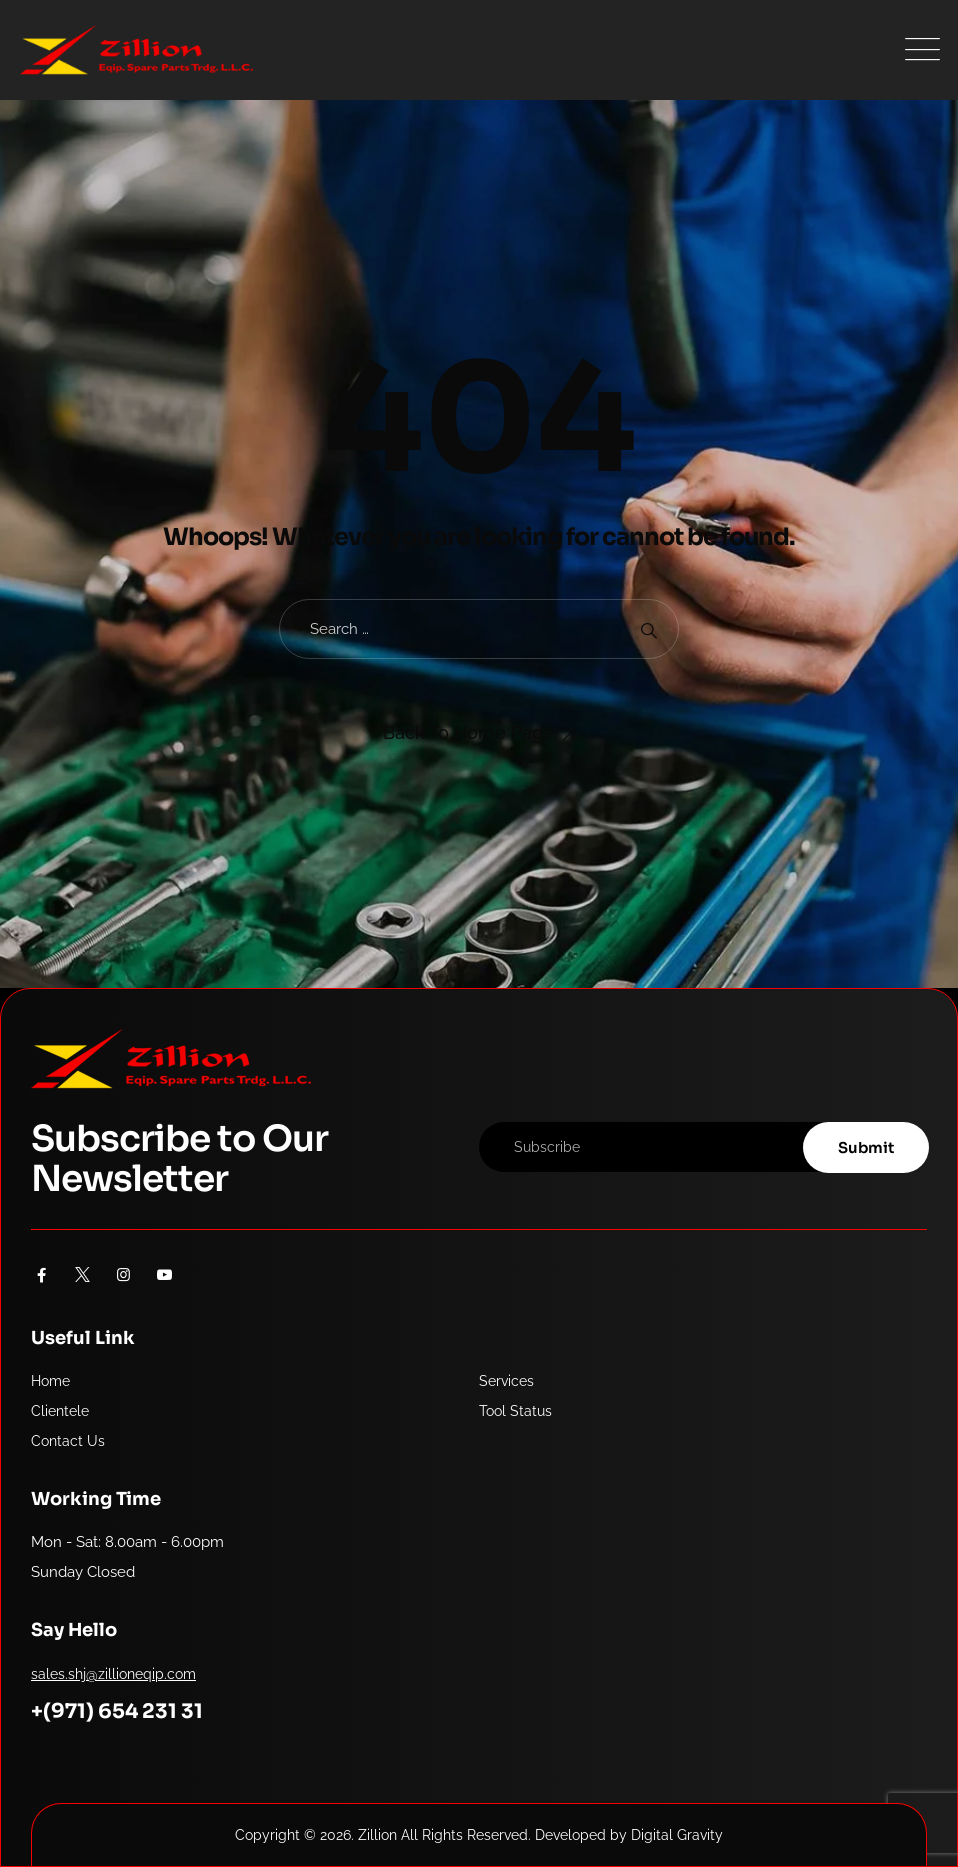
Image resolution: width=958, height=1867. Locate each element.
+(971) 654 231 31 (117, 1711)
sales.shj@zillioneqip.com (113, 1674)
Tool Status (515, 1411)
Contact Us (68, 1441)
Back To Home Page (468, 732)
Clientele (60, 1411)
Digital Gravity (677, 1835)
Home (50, 1381)
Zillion (377, 1835)
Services (506, 1381)
